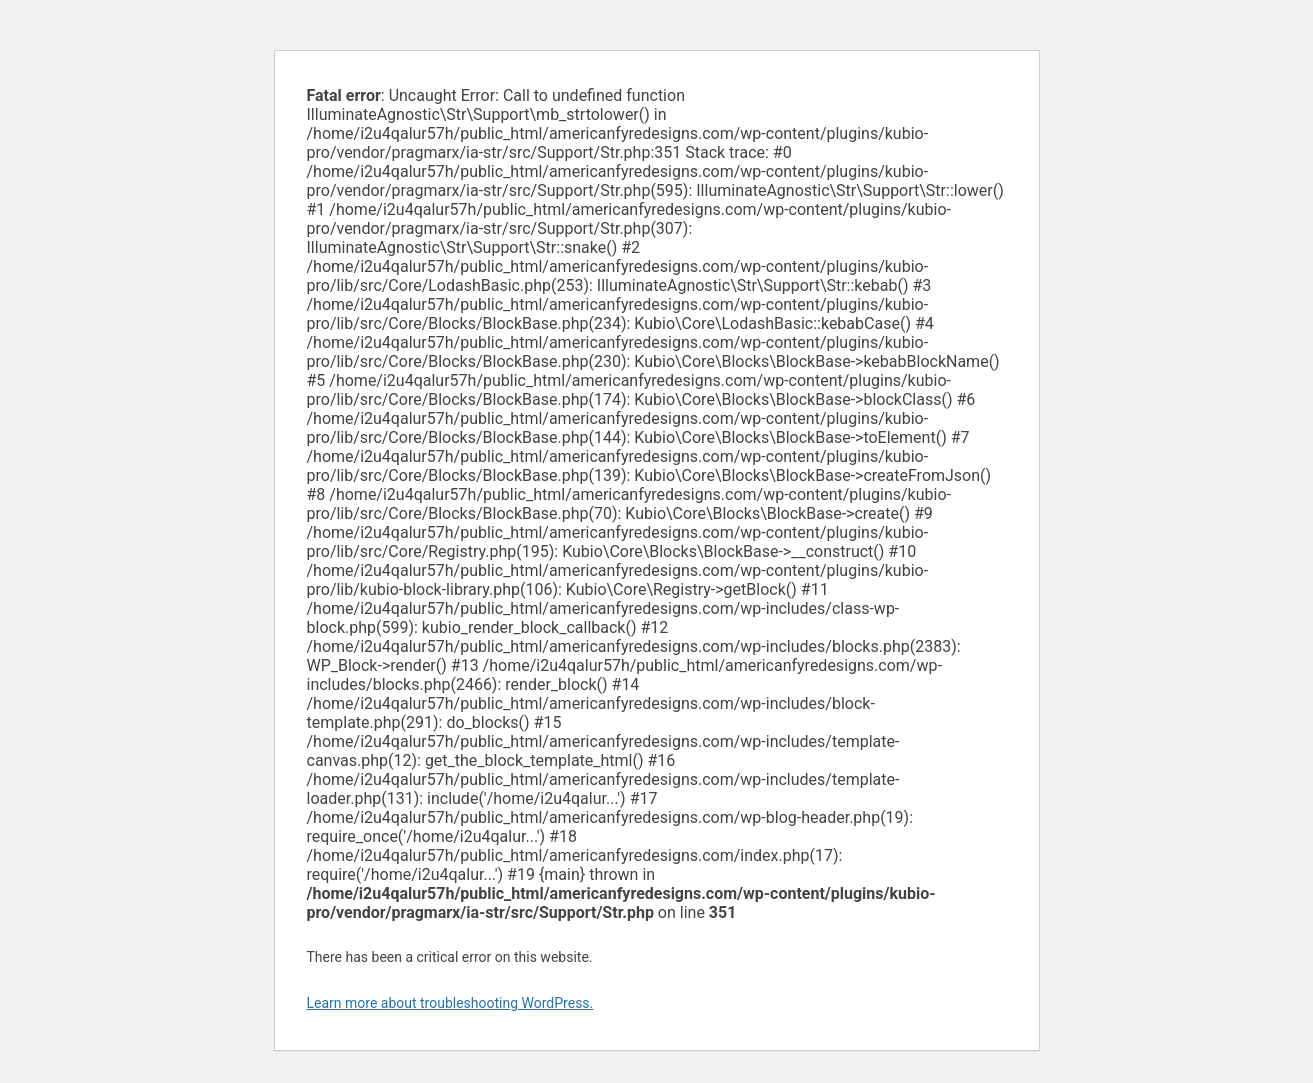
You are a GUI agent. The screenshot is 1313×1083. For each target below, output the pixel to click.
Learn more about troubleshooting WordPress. (450, 1003)
